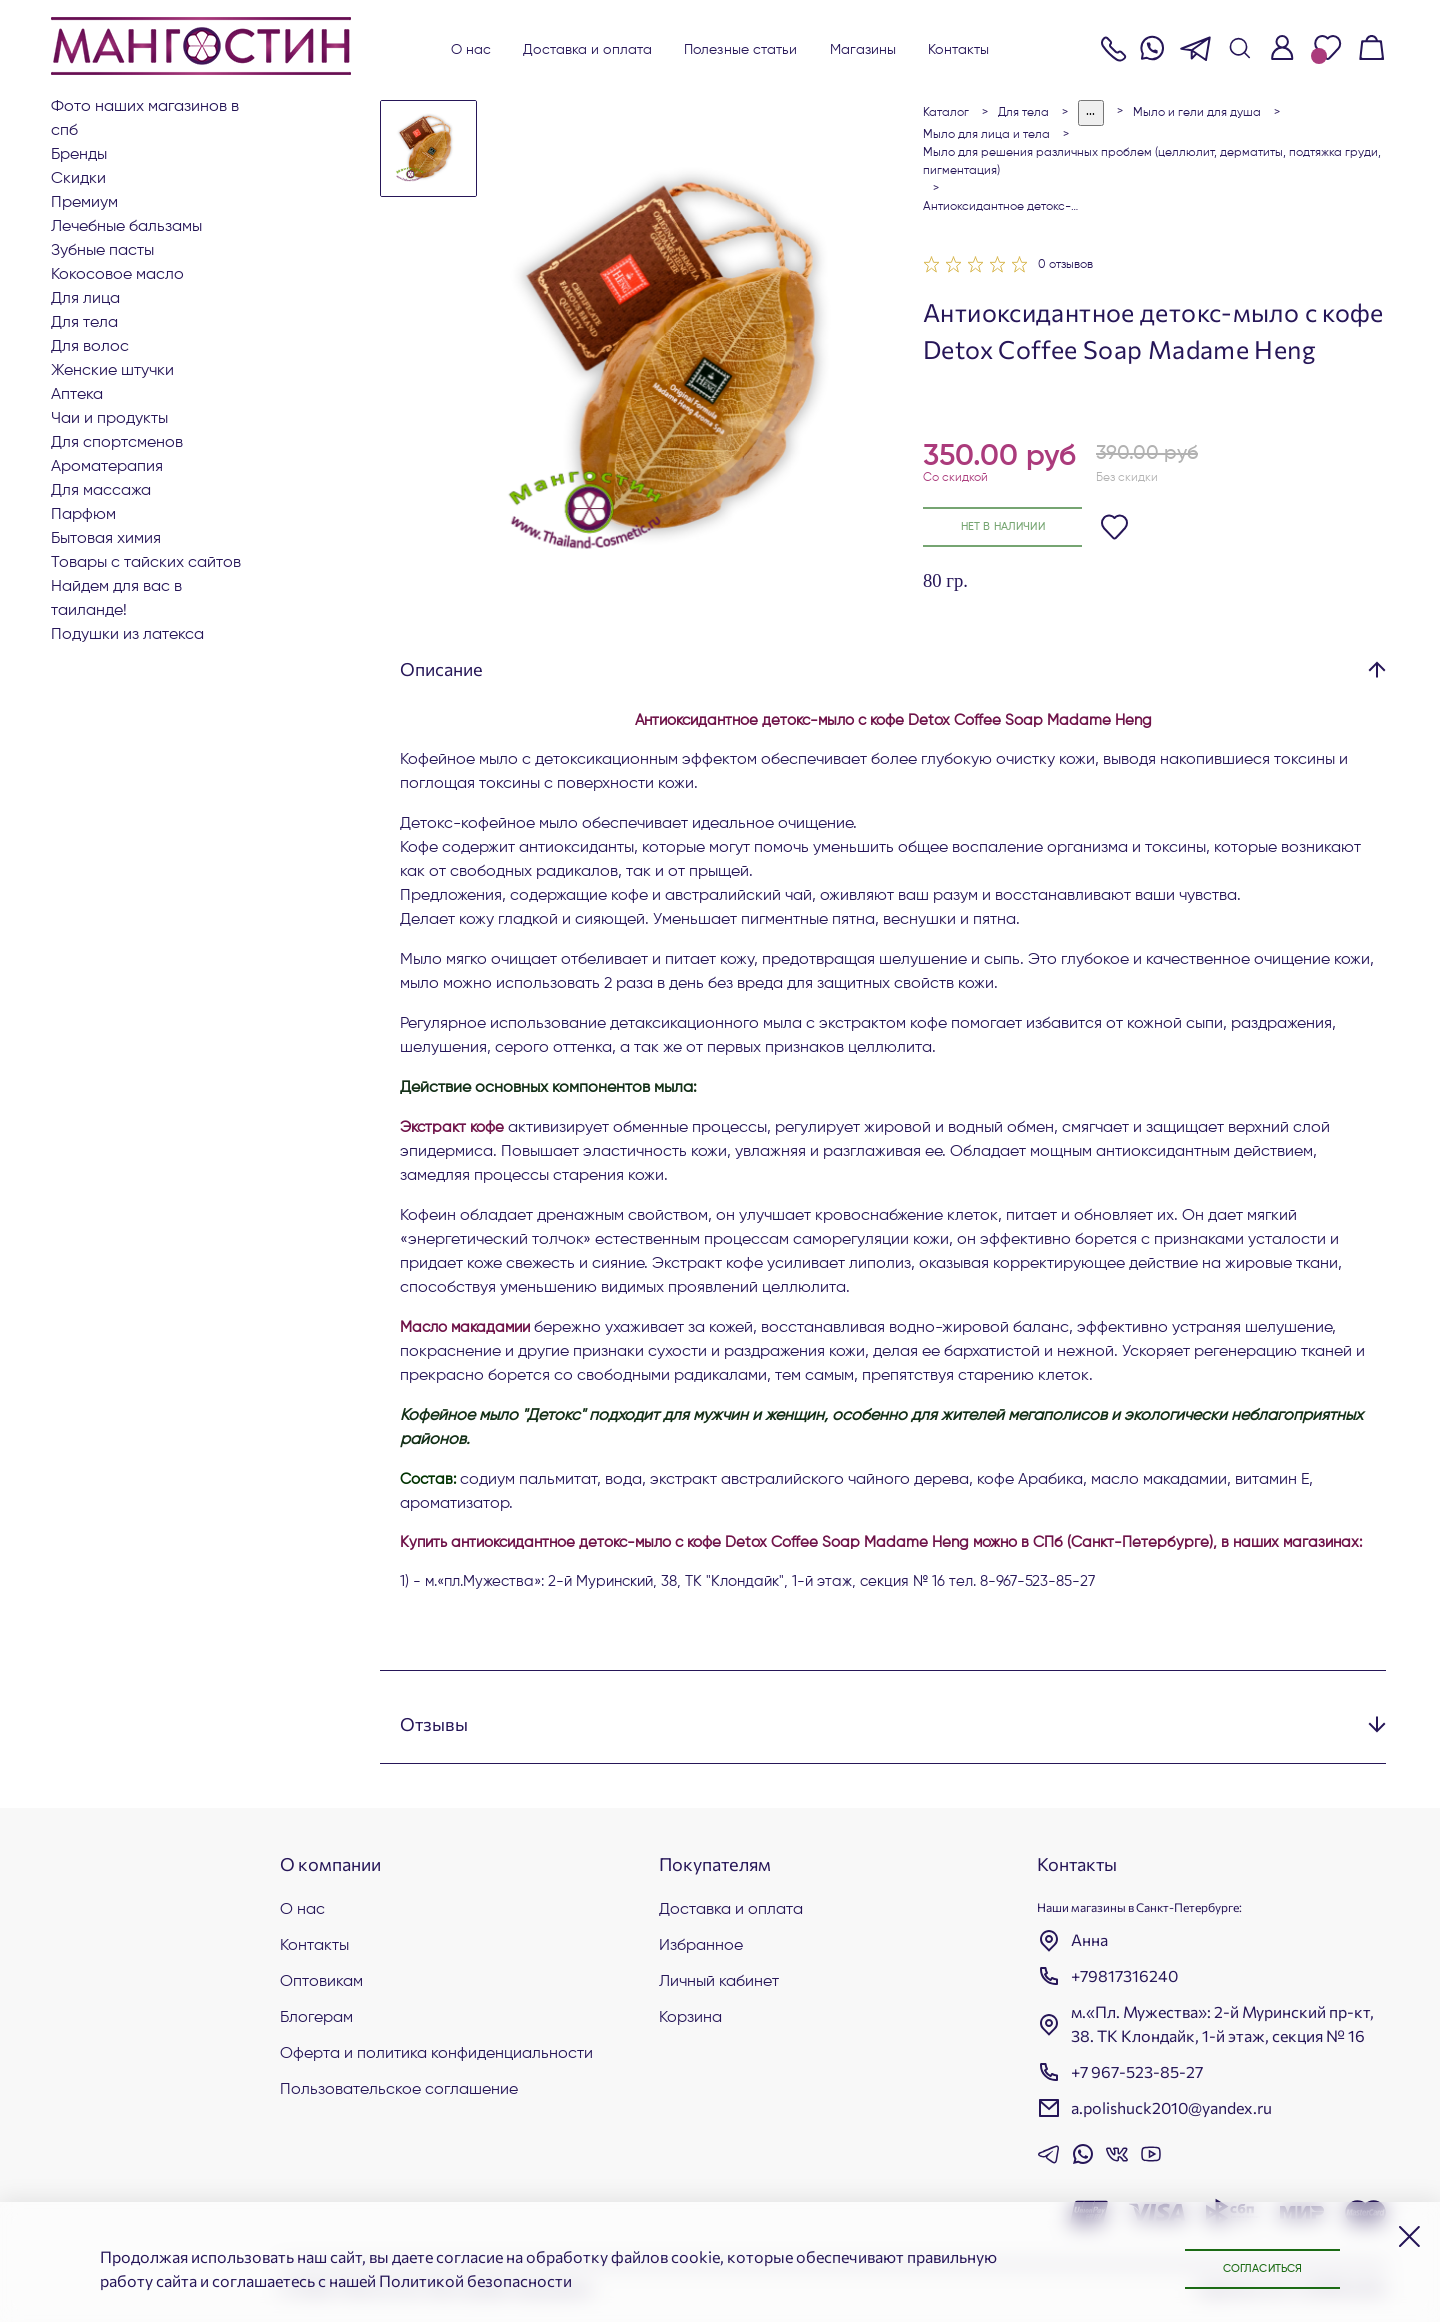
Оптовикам (321, 1982)
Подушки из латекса (127, 635)
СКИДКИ (78, 179)
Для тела (84, 323)
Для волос (90, 347)
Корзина (690, 2018)
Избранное (701, 1946)
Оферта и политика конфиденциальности (436, 2054)
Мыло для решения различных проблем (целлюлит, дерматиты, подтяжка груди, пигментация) (1152, 162)
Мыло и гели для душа (1197, 113)
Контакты (958, 50)
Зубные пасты (102, 251)
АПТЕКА (77, 395)
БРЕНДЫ (79, 155)
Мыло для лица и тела (986, 135)
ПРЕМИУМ (84, 203)
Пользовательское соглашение (399, 2090)
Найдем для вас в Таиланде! (116, 599)
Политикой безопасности (475, 2280)
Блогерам (316, 2018)
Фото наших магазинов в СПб (145, 119)
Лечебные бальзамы (126, 227)
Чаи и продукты (109, 419)
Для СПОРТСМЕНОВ (117, 443)
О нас (471, 50)
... (1091, 112)
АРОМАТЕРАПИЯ (107, 467)
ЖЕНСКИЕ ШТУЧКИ (112, 371)
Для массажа (101, 491)
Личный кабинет (719, 1982)
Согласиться (1250, 2268)
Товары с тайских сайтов (146, 563)
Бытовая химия (106, 539)
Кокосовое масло (117, 275)
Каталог (946, 113)
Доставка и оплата (587, 50)
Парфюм (83, 515)
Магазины (863, 50)
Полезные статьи (741, 50)
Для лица (85, 299)
